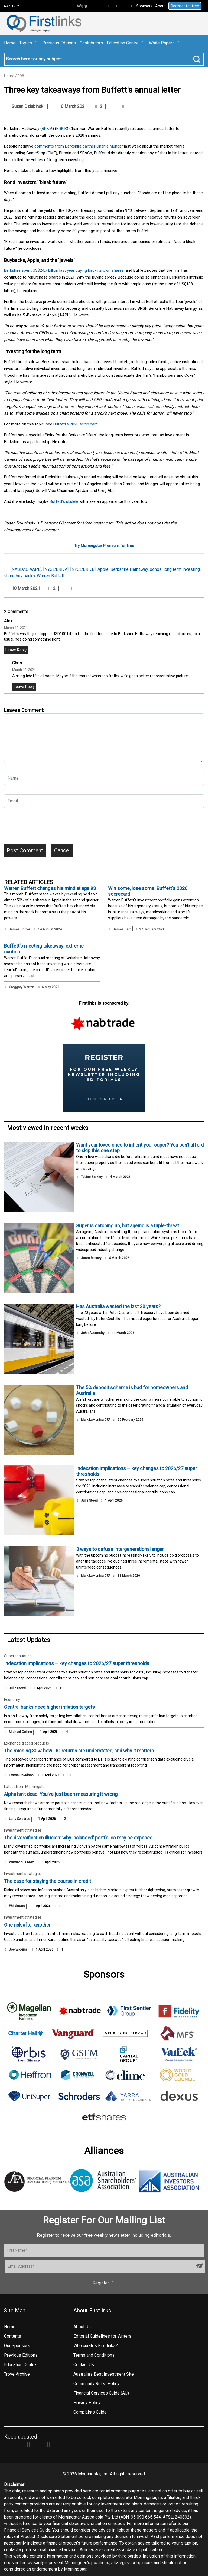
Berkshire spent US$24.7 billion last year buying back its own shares (64, 270)
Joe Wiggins (18, 1949)
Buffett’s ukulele (64, 501)
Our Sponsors (17, 2345)
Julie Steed (89, 1500)
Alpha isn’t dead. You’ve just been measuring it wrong (61, 1794)
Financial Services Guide (27, 2530)
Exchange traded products (26, 1743)
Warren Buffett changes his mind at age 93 (50, 888)
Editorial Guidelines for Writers (102, 2336)
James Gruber (19, 929)
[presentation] (45, 827)
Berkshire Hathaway (129, 569)
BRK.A (47, 128)
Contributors (91, 43)
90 (67, 1775)
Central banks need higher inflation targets (49, 1707)
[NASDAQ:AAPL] (26, 569)
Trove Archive (17, 2374)
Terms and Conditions (94, 2355)
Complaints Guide (90, 2412)
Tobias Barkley (92, 1177)
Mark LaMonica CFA (95, 1420)
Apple (103, 569)
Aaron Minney (91, 1258)
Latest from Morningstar (25, 1786)
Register (104, 2283)
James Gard (122, 929)
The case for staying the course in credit (47, 1881)
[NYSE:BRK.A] (56, 569)
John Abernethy (93, 1333)
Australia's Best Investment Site (103, 2374)
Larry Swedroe (19, 1819)
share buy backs (19, 575)
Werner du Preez (21, 1862)
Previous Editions (59, 43)
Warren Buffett (50, 575)
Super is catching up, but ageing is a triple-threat (127, 1225)
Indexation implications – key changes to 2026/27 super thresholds (76, 1663)
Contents (12, 2336)
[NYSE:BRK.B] (83, 569)
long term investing (182, 569)
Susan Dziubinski (28, 106)
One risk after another (27, 1925)
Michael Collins (20, 1732)
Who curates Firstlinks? (95, 2345)
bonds (156, 569)
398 (21, 76)
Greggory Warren (21, 987)
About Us (82, 2326)
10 (59, 1688)
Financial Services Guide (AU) (101, 2393)
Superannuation (18, 1656)
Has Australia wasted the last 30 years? (118, 1306)
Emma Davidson (21, 1775)
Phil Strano (17, 1906)
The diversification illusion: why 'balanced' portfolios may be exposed (78, 1838)
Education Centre (126, 43)
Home (9, 43)
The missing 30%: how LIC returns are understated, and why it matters (79, 1750)
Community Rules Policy (96, 2383)
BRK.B (61, 128)
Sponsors (144, 6)
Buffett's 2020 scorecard (75, 424)
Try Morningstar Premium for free (104, 545)
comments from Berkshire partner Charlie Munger (78, 146)
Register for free (185, 6)
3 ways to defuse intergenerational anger (120, 1549)
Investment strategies (23, 1830)
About (160, 6)
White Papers (165, 43)
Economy (12, 1699)
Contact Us (83, 2364)
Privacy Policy (86, 2402)
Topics (28, 43)
